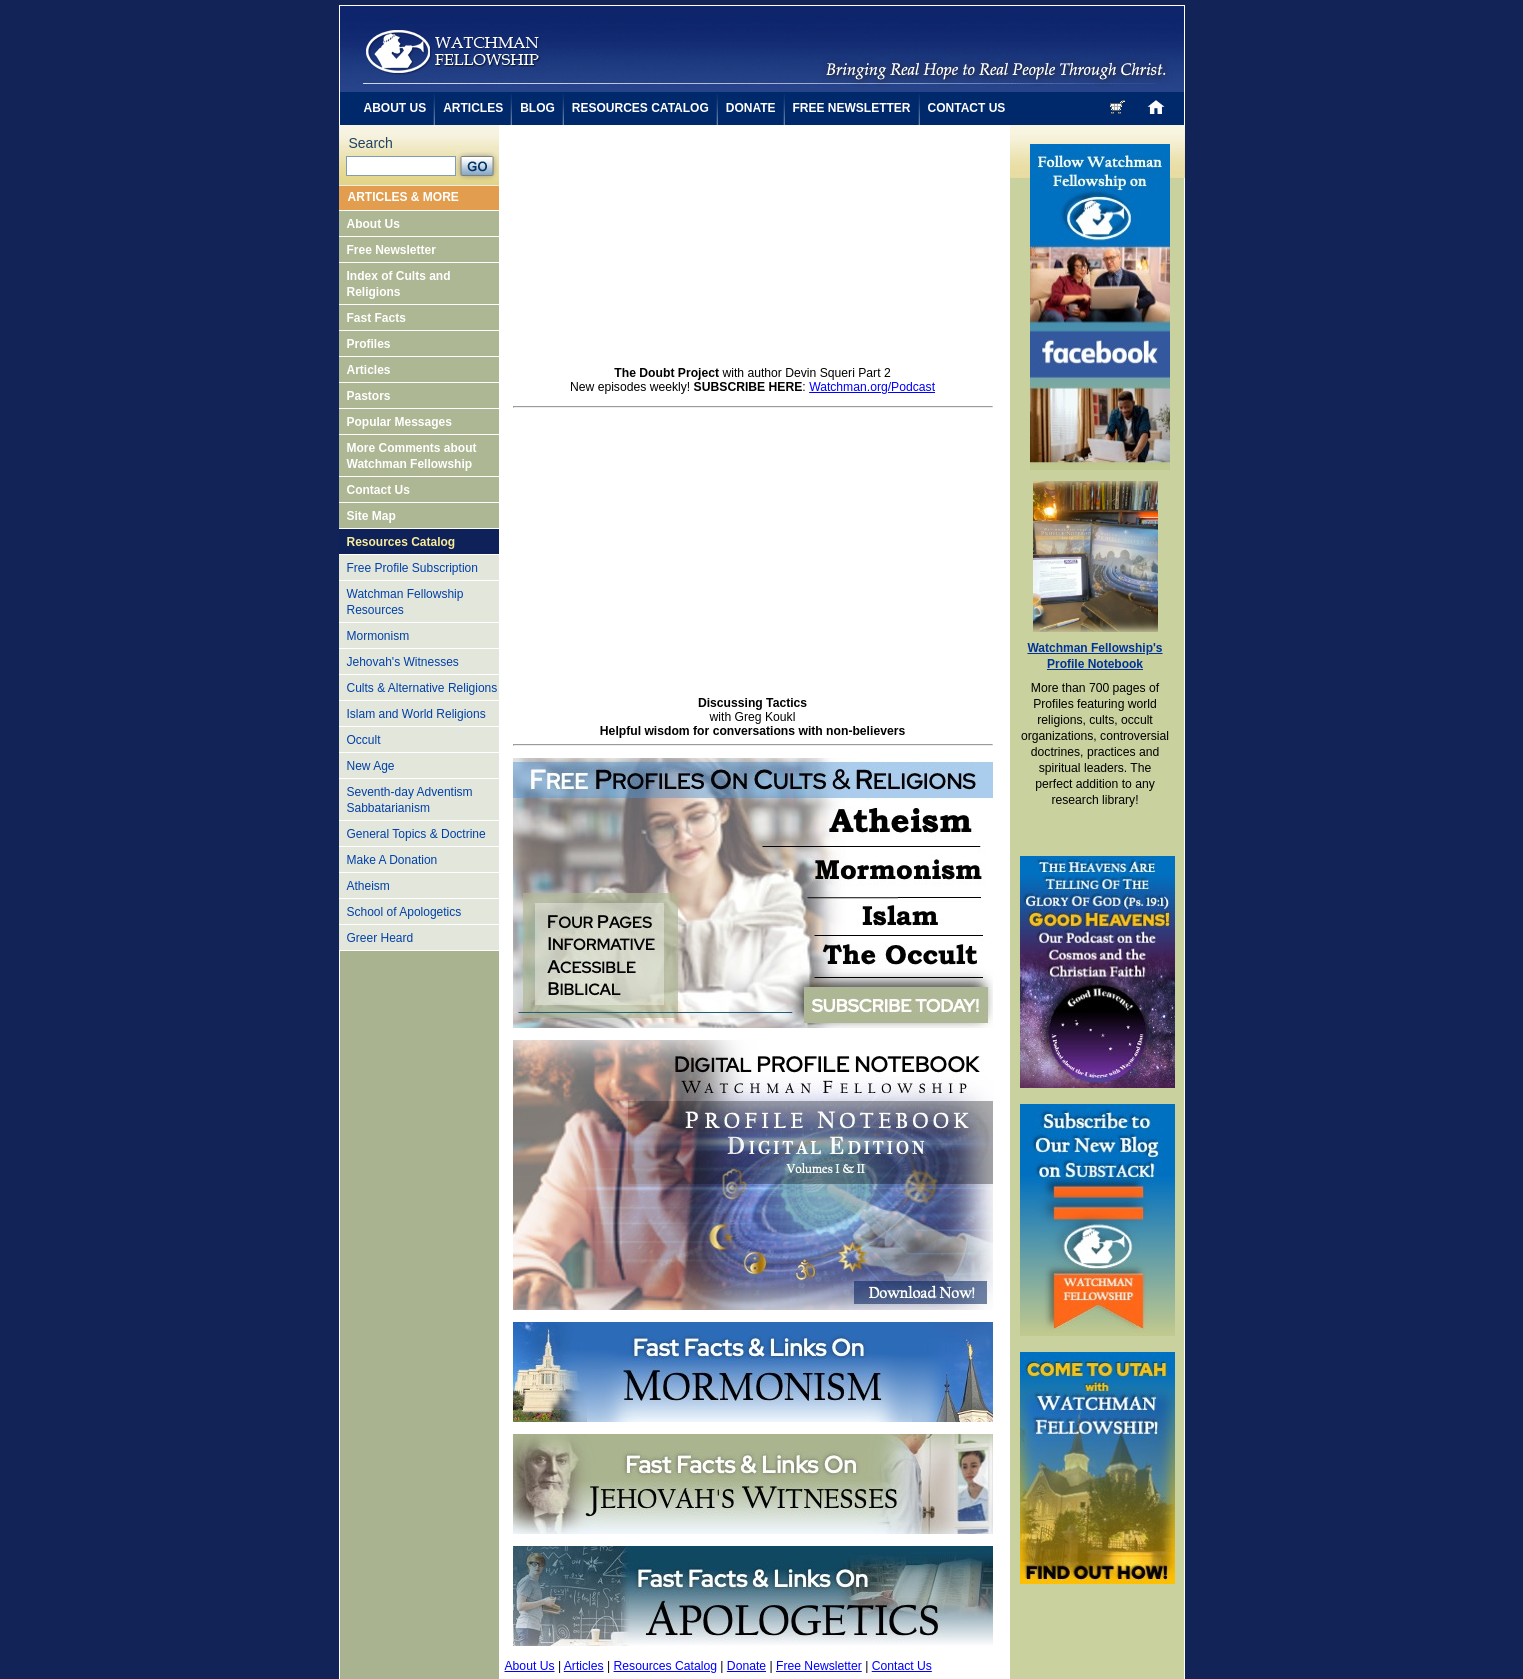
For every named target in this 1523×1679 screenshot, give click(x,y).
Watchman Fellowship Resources (405, 602)
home (1156, 107)
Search (371, 143)
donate (751, 108)
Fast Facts (376, 318)
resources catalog (640, 108)
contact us (967, 108)
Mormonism (378, 636)
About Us (373, 224)
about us (395, 108)
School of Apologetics (404, 912)
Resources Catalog (401, 542)
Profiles (369, 344)
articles (473, 108)
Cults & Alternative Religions (422, 688)
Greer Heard (380, 938)
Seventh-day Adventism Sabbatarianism (410, 800)
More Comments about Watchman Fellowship (412, 456)
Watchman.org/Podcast (872, 387)
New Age (371, 766)
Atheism (368, 886)
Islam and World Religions (416, 714)
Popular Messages (399, 422)
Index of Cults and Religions (399, 284)
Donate (746, 1666)
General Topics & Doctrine (416, 834)
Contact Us (378, 490)
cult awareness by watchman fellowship (452, 51)
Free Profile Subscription (412, 568)
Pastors (369, 396)
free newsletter (852, 108)
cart (1119, 107)
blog (537, 108)
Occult (364, 740)
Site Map (371, 516)
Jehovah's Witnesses (403, 662)
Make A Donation (392, 860)
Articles (369, 370)
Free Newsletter (391, 250)
